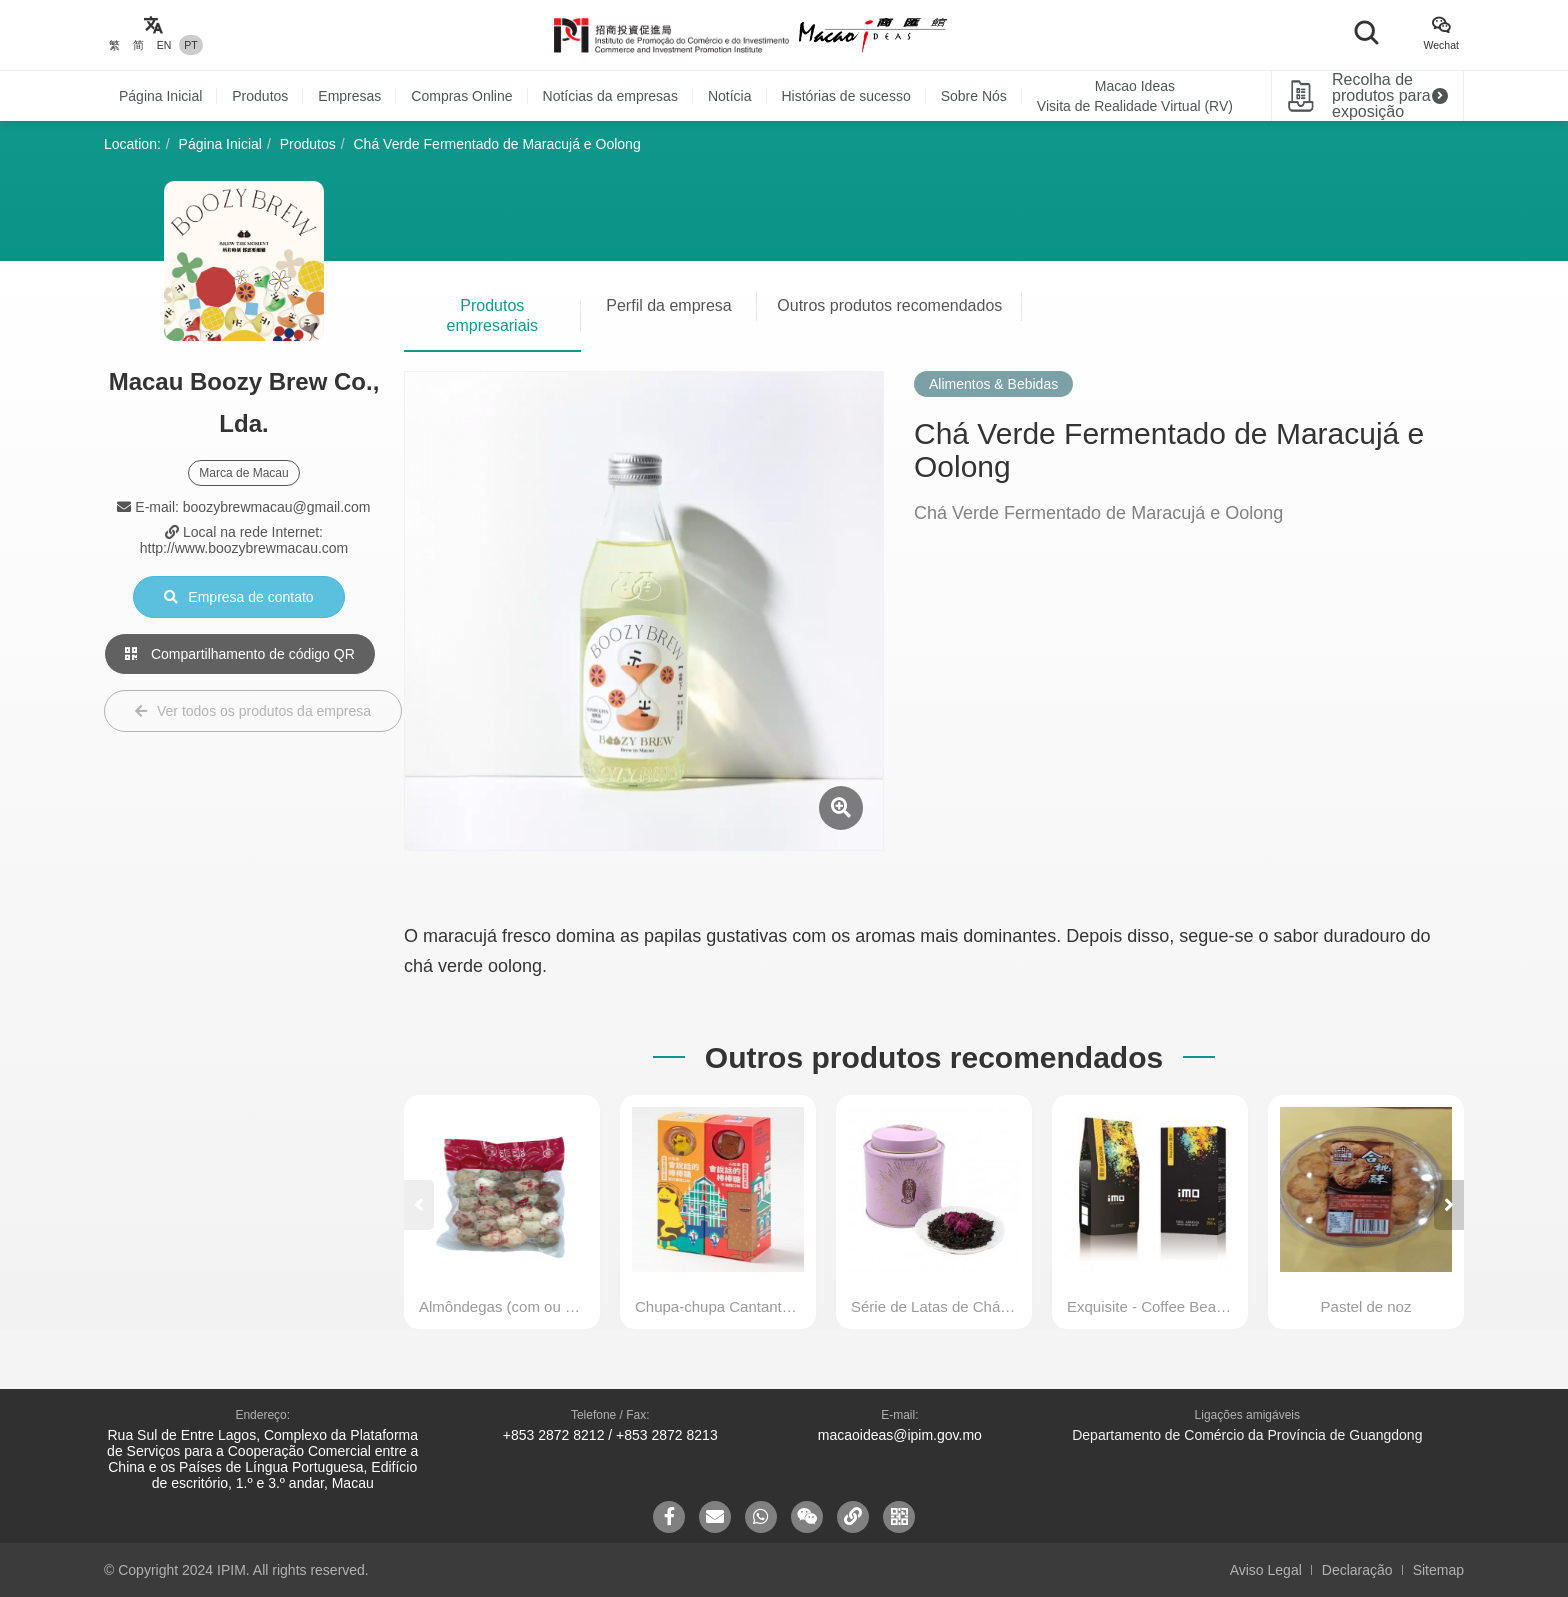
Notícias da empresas (610, 96)
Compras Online (461, 96)
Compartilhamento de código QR (240, 654)
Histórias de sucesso (846, 96)
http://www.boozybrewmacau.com (244, 548)
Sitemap (1438, 1570)
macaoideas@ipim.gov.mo (900, 1435)
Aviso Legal (1266, 1570)
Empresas (349, 96)
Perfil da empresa (668, 305)
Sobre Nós (974, 96)
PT (190, 45)
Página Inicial (160, 96)
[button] (1449, 1205)
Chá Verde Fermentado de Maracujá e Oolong (497, 144)
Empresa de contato (238, 597)
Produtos (260, 96)
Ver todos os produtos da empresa (253, 711)
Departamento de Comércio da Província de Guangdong (1247, 1435)
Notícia (730, 96)
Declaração (1357, 1570)
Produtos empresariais (493, 315)
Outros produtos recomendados (889, 305)
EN (164, 45)
